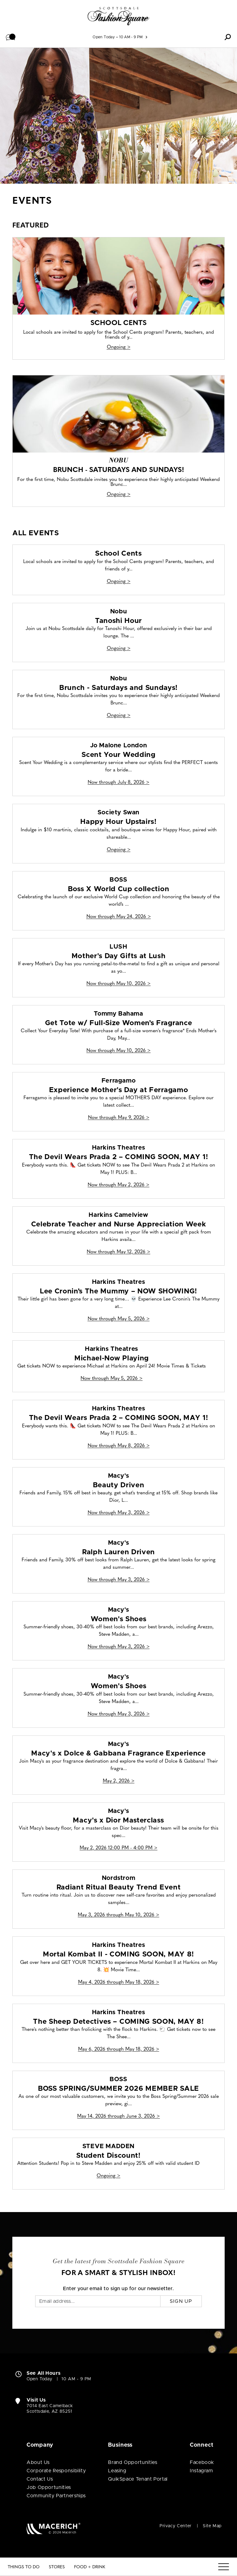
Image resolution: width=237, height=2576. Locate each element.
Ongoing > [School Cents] (119, 347)
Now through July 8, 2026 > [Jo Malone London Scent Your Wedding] (118, 782)
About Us (38, 2462)
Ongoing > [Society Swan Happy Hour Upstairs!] (119, 849)
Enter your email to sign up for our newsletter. (118, 2288)
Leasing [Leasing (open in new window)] (117, 2470)
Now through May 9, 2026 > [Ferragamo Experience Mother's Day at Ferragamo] (118, 1117)
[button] (10, 37)
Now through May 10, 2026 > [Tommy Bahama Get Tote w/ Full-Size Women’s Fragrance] (118, 1050)
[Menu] (223, 2567)
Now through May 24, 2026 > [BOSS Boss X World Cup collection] (118, 916)
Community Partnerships (56, 2495)
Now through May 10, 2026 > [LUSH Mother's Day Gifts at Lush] (118, 983)
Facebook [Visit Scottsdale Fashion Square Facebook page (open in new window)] (202, 2462)
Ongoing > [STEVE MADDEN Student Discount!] (108, 2175)
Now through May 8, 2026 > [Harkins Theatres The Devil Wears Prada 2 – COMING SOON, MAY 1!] (119, 1445)
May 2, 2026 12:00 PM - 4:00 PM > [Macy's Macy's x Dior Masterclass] (118, 1848)
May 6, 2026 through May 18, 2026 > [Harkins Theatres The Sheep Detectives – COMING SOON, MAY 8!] (118, 2049)
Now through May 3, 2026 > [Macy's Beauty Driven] (119, 1512)
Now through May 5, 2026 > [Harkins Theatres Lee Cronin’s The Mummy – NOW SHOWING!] (119, 1319)
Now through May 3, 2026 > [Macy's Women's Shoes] (119, 1646)
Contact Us (40, 2479)
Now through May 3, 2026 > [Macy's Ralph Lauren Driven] (119, 1579)
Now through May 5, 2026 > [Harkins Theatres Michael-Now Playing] (112, 1378)
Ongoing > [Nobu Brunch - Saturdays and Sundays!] (119, 494)
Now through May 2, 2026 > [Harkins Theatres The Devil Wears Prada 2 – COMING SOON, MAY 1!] (118, 1185)
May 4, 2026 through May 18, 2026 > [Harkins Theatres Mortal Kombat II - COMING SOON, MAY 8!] (118, 1982)
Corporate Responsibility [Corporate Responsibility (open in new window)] (56, 2470)
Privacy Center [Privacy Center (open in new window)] (176, 2526)
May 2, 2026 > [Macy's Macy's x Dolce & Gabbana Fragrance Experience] (119, 1781)
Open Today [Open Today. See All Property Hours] (39, 2379)
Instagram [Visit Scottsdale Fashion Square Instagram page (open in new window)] (201, 2470)
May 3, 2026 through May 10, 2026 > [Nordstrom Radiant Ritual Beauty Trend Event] (118, 1915)
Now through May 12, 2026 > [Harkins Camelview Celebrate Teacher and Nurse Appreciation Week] (118, 1252)
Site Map (212, 2526)
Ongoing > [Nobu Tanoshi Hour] (119, 648)
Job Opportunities (49, 2487)
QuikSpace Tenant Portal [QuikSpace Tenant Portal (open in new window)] (138, 2479)
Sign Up (181, 2301)
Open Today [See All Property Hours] (104, 37)
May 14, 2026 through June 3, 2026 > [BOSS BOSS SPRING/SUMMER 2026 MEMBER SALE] (118, 2116)
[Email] (97, 2301)
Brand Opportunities (132, 2462)
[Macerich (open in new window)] (54, 2528)
